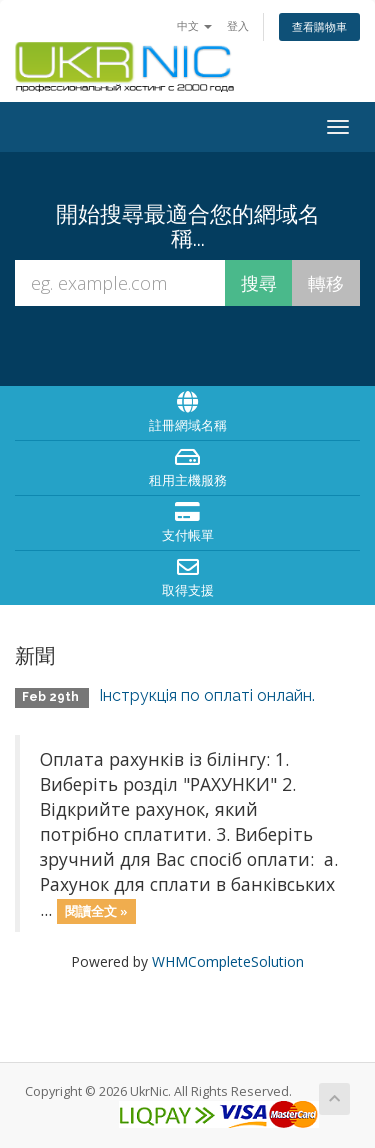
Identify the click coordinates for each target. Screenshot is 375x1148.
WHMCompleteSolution (228, 961)
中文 (194, 25)
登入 (238, 25)
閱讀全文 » (96, 911)
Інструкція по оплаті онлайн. (207, 695)
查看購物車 (319, 26)
